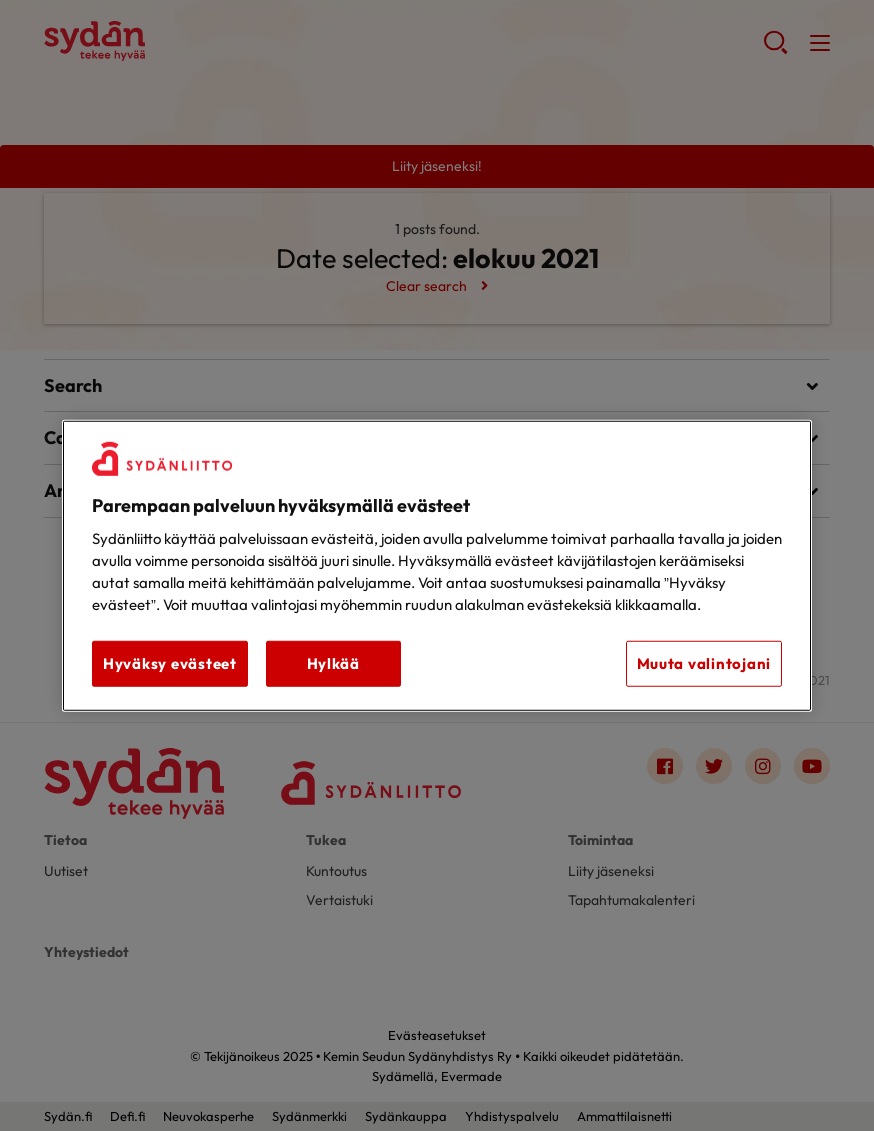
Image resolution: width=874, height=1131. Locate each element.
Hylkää (333, 662)
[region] (437, 565)
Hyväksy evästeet (170, 662)
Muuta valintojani (704, 662)
